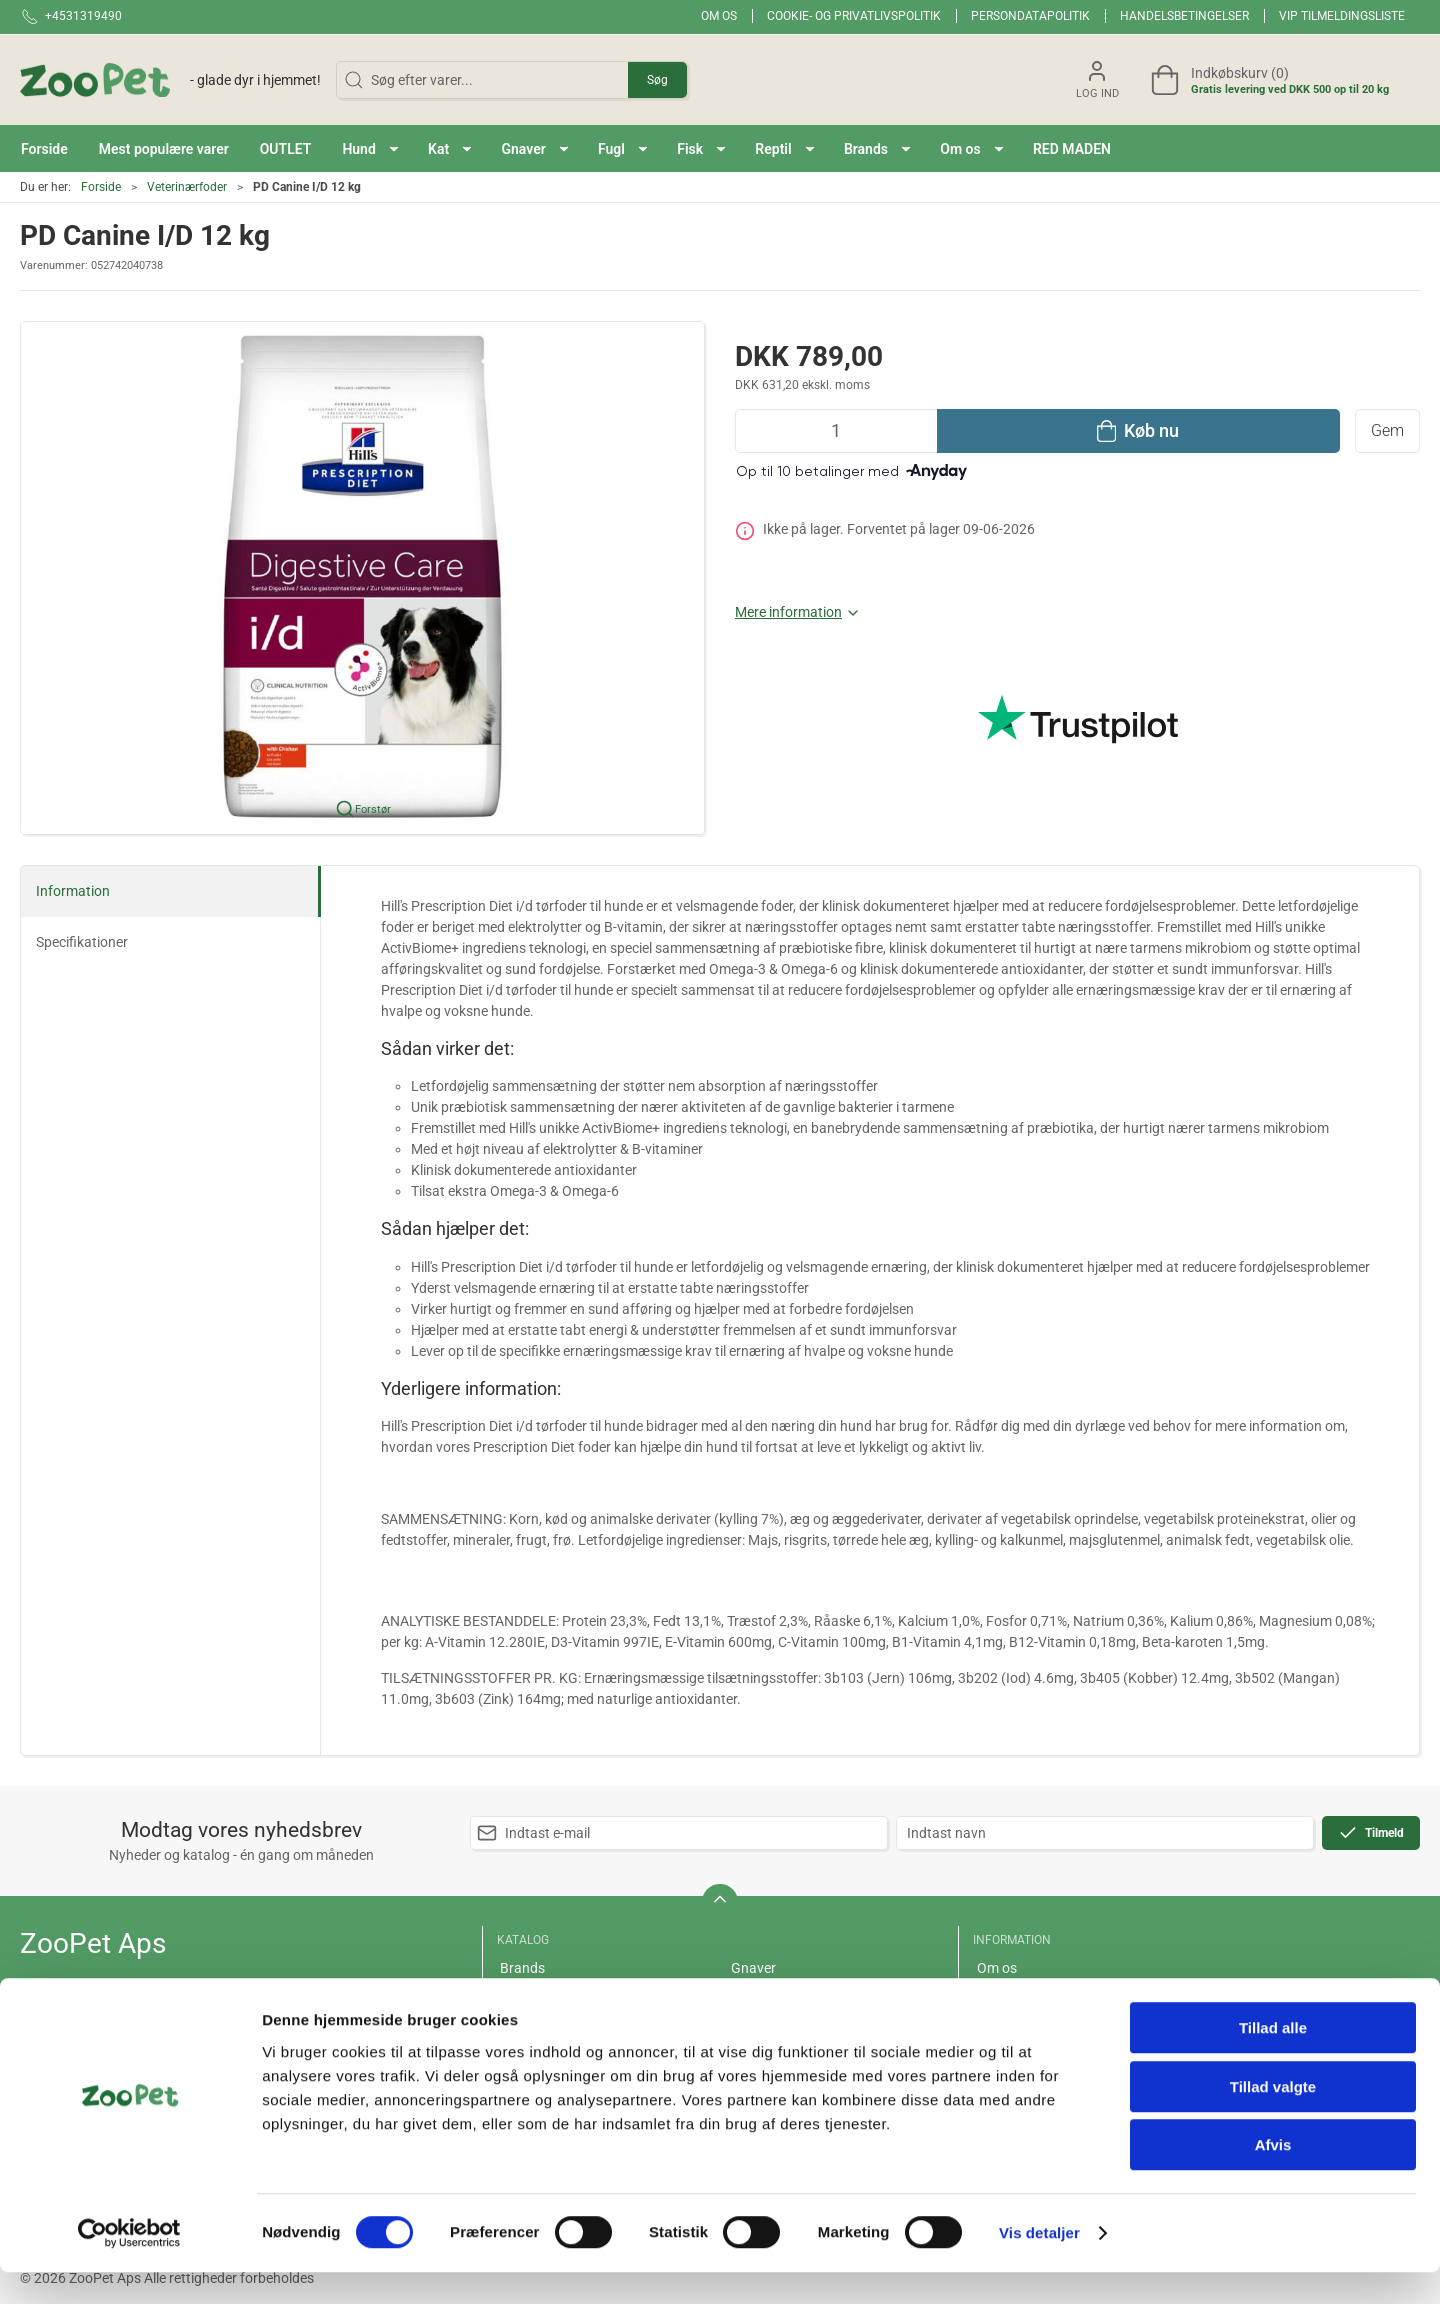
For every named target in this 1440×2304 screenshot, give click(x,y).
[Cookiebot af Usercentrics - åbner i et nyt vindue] (129, 2265)
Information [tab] (73, 891)
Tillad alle (1273, 2059)
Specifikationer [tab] (82, 942)
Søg (657, 80)
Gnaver (753, 1968)
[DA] (170, 80)
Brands (522, 1968)
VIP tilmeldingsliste (1342, 16)
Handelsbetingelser (1184, 16)
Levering (1003, 1997)
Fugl (744, 1997)
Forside (101, 187)
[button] (370, 148)
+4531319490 (64, 2009)
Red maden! (537, 1997)
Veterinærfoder (187, 187)
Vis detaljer (1039, 2264)
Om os (719, 16)
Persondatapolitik (1030, 16)
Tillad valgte (1273, 2118)
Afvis (1273, 2176)
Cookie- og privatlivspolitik (854, 16)
